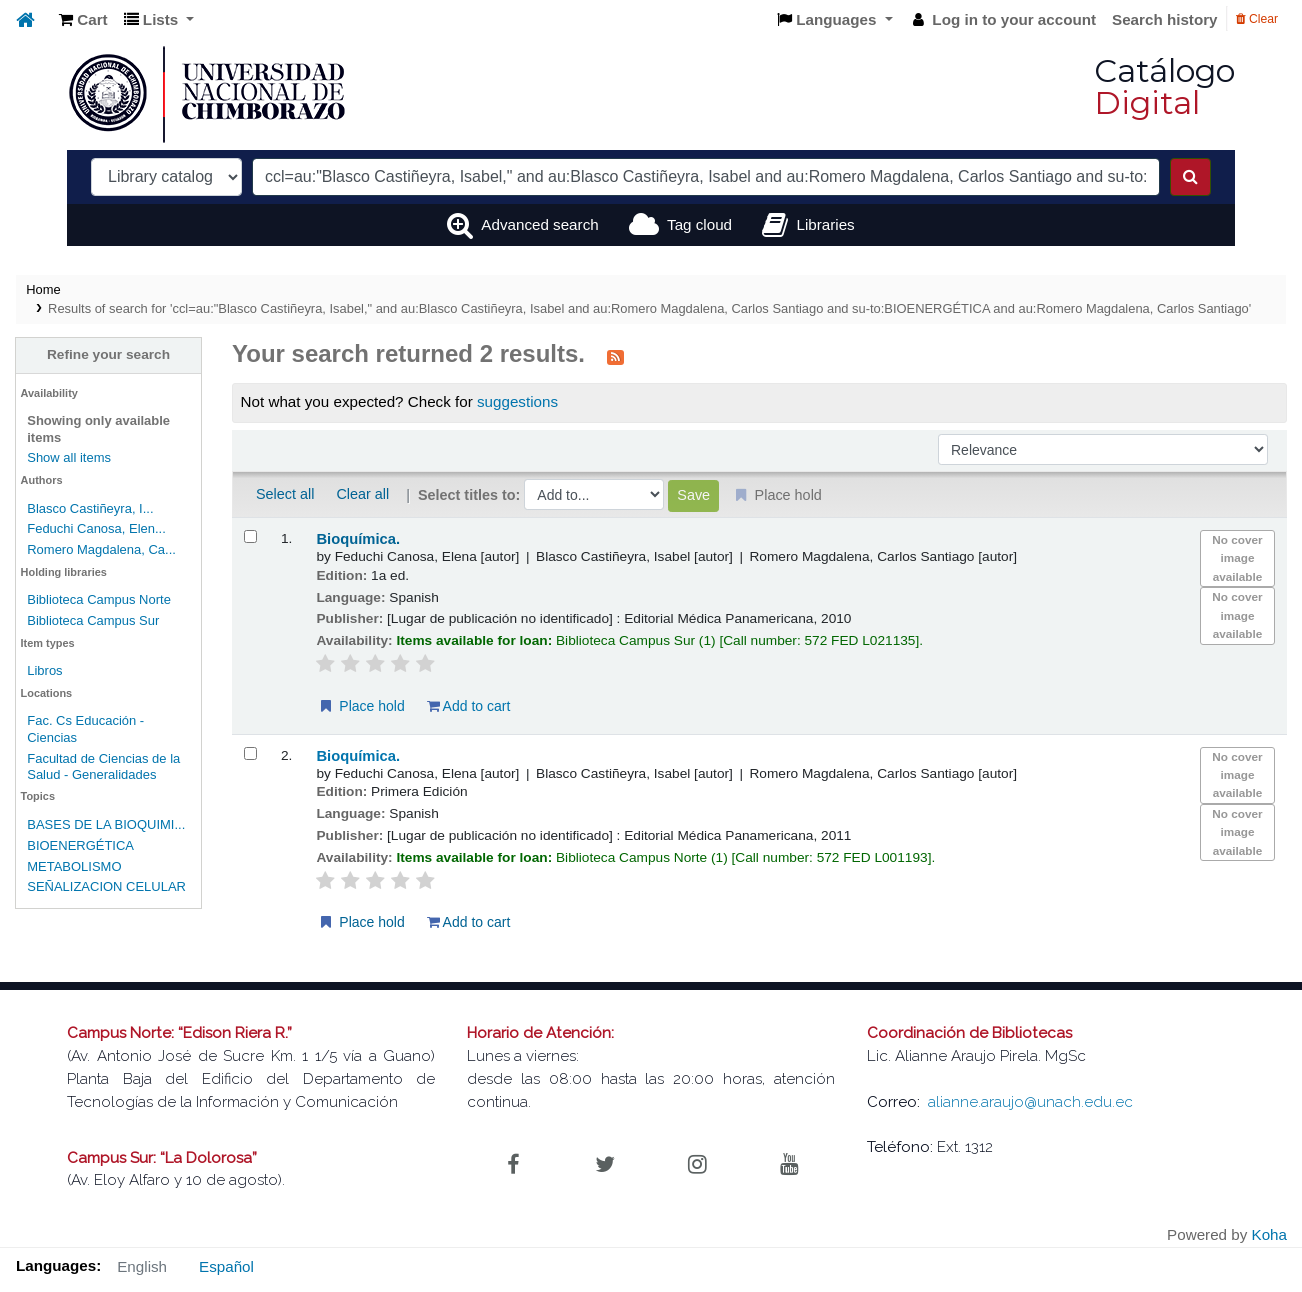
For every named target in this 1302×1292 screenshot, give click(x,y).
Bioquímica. (358, 539)
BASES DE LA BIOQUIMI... (106, 824)
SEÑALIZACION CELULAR (106, 886)
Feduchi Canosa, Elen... (96, 528)
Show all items (69, 457)
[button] (83, 20)
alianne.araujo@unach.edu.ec (1030, 1102)
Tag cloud (699, 224)
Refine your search (108, 354)
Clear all (362, 494)
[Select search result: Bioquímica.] (250, 536)
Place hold (360, 706)
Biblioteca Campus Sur (93, 620)
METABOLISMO (74, 866)
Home (43, 289)
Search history (1165, 19)
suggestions (517, 401)
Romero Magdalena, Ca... (101, 549)
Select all (285, 494)
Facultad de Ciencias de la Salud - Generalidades (103, 766)
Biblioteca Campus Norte (99, 599)
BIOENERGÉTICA (80, 845)
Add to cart (469, 706)
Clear (1257, 19)
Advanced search (539, 224)
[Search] (1190, 177)
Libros (44, 670)
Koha (1269, 1234)
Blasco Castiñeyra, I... (90, 508)
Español (226, 1266)
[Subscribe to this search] (615, 356)
